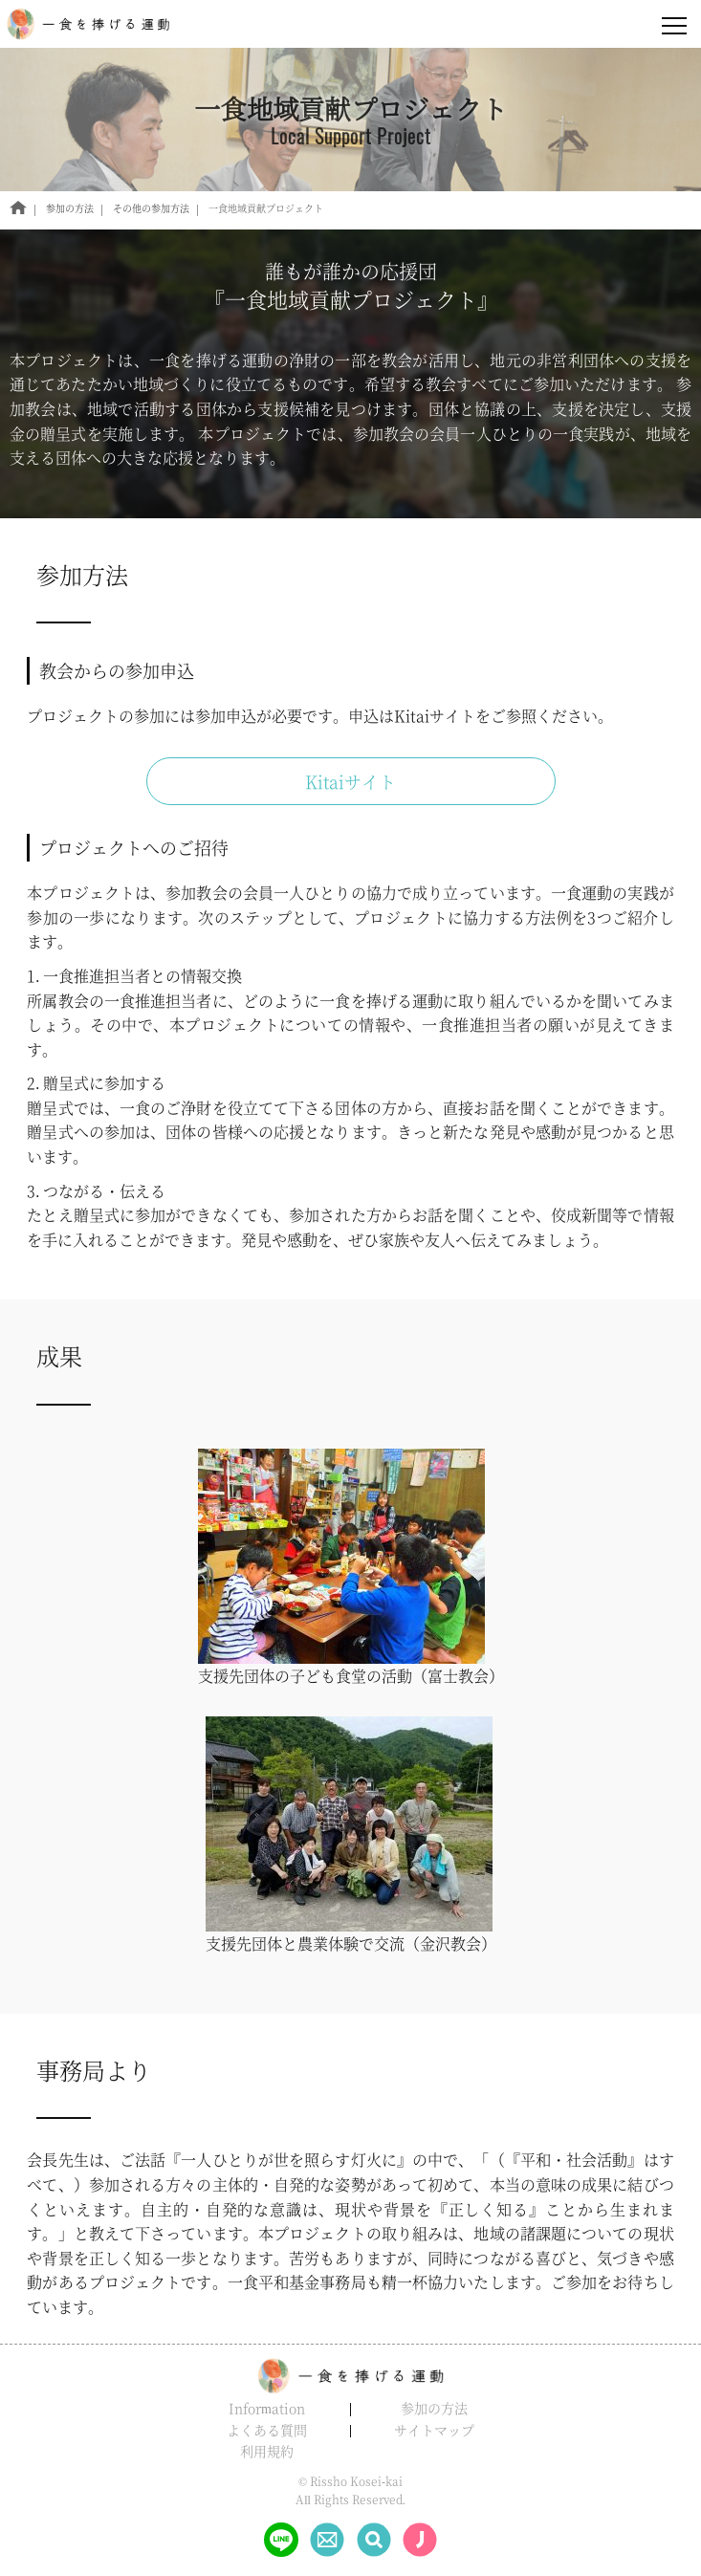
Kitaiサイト (350, 781)
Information (267, 2407)
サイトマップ (434, 2429)
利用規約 (267, 2450)
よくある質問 (267, 2429)
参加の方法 (434, 2407)
